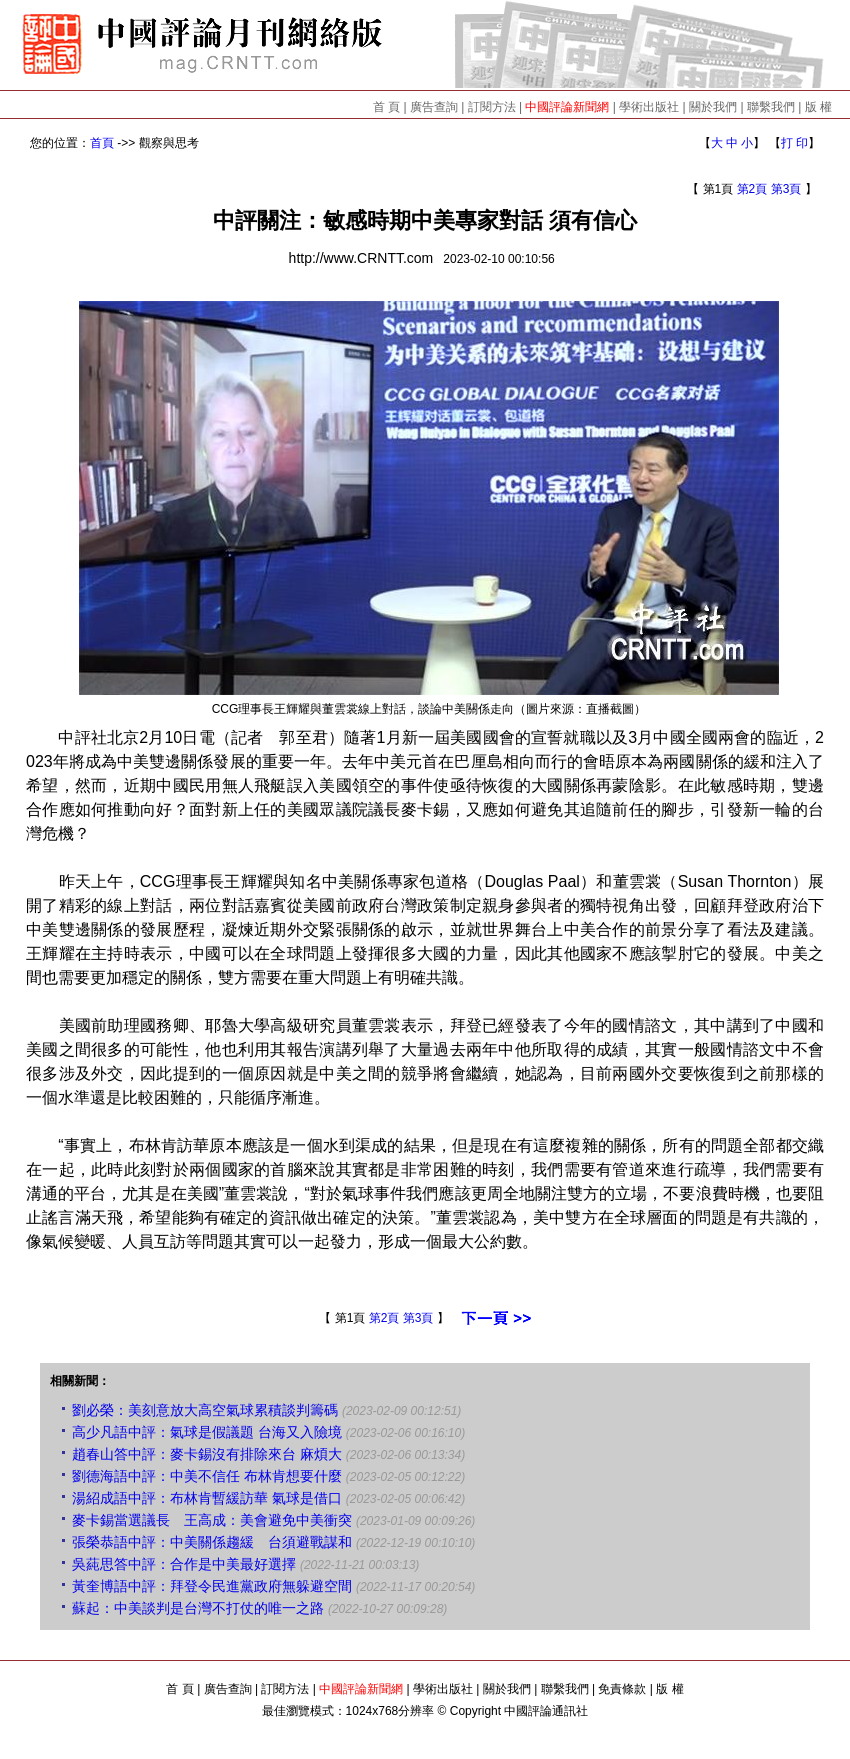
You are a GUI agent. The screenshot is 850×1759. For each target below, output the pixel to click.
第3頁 (786, 189)
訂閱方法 (492, 107)
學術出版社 (649, 107)
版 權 (818, 107)
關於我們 (713, 107)
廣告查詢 (434, 107)
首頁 (102, 143)
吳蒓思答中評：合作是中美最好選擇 (184, 1564)
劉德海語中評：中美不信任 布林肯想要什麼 (207, 1476)
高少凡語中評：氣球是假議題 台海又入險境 (207, 1432)
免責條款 (622, 1689)
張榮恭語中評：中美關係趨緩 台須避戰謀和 (212, 1542)
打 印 (794, 143)
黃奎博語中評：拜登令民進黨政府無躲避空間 (212, 1586)
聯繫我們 (771, 107)
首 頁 (386, 107)
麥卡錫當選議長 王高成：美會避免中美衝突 (212, 1520)
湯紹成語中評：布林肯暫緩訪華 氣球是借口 (207, 1498)
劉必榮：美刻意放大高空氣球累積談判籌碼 (205, 1410)
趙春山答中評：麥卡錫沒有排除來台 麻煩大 (207, 1454)
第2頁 (752, 189)
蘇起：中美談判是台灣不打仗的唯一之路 (198, 1608)
